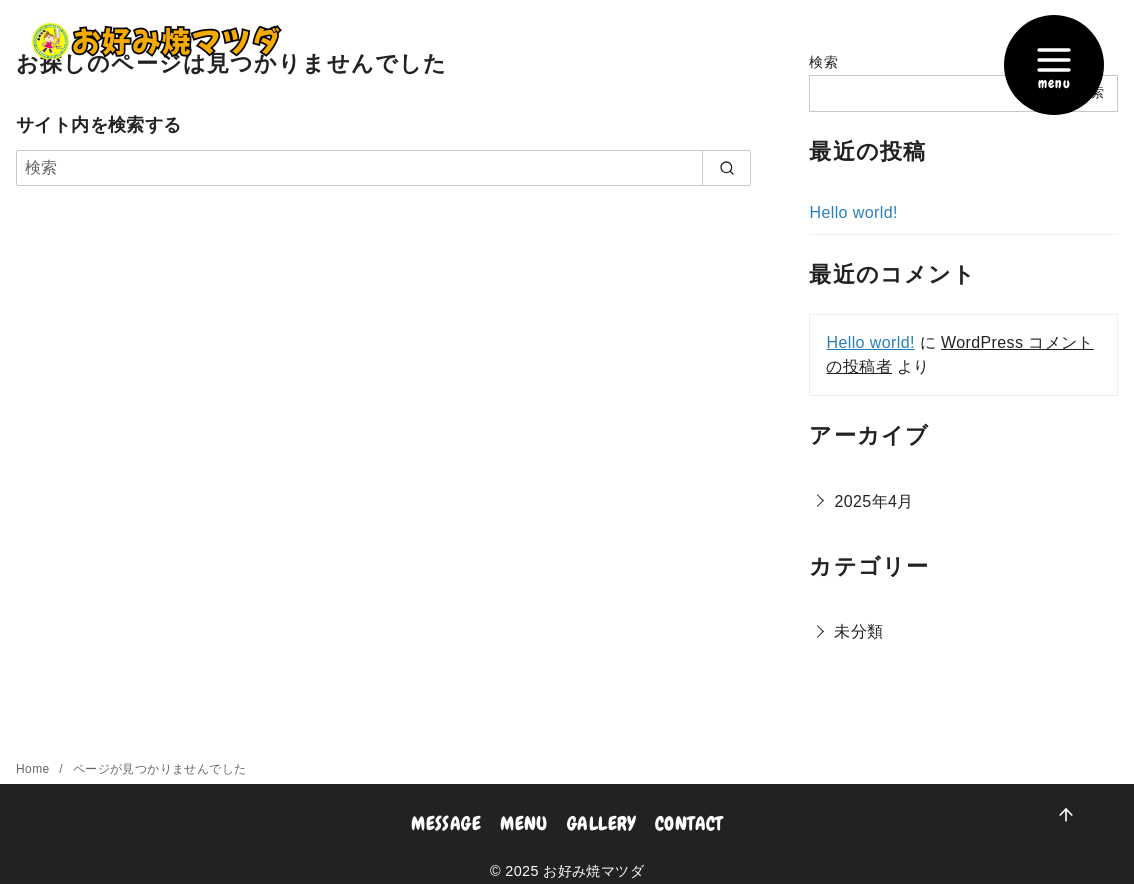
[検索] (383, 168)
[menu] (1054, 65)
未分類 (858, 631)
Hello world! (853, 212)
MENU (524, 823)
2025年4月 (873, 501)
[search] (726, 168)
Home (34, 769)
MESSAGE (446, 823)
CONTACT (689, 823)
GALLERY (601, 823)
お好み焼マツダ (593, 871)
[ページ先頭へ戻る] (1066, 816)
